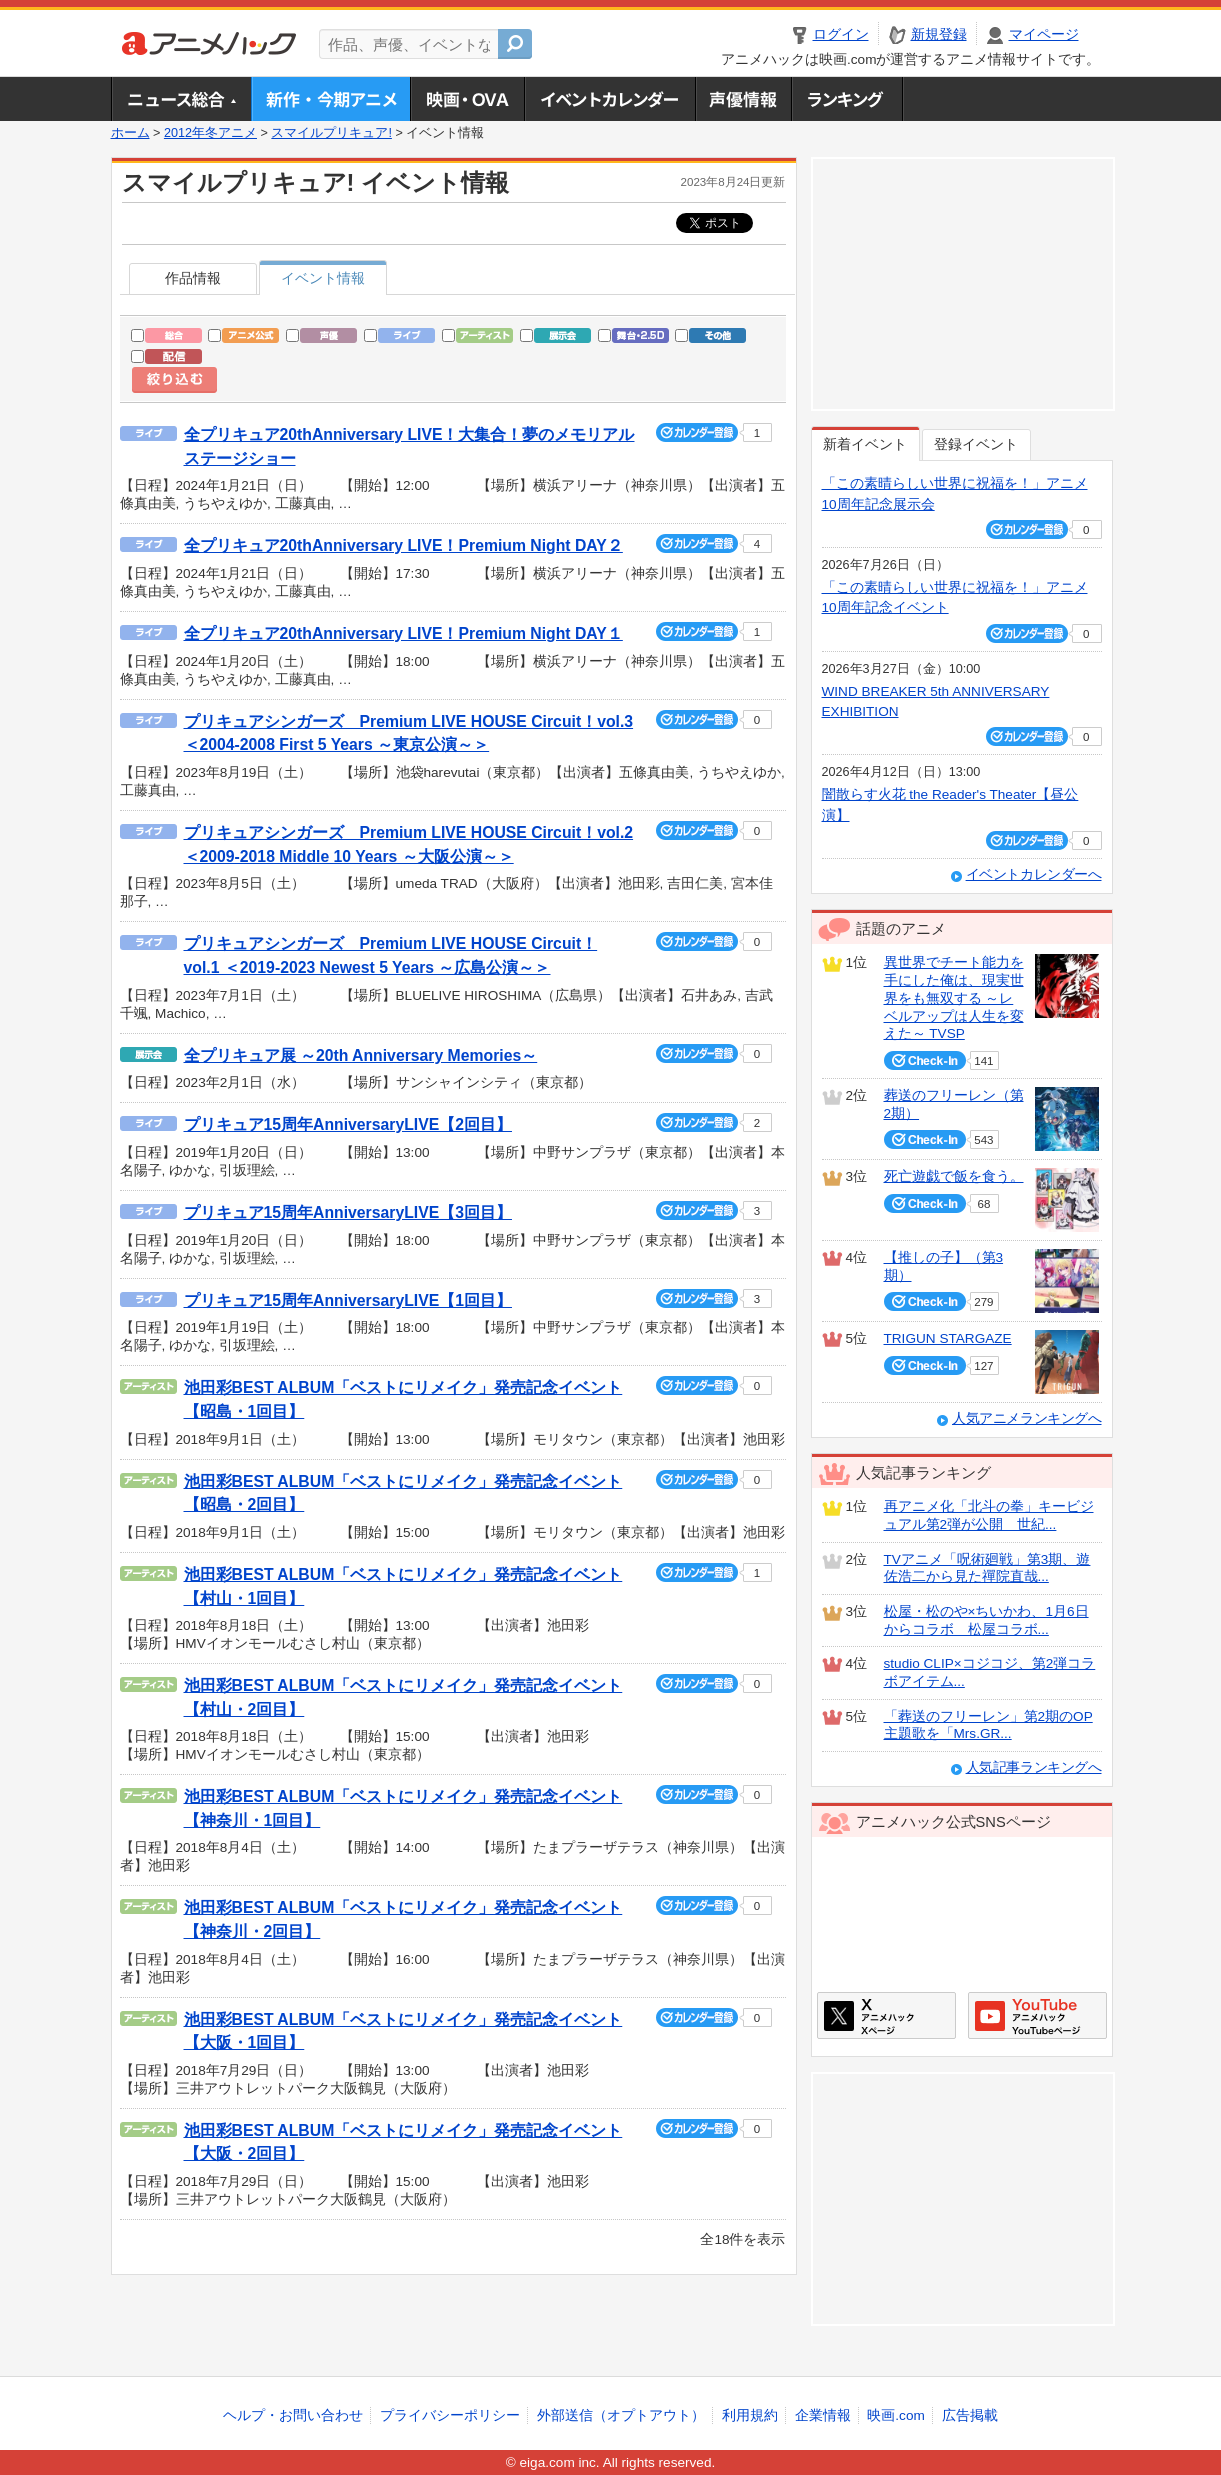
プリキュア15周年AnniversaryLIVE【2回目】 (348, 1124)
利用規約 (750, 2415)
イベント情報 (323, 278)
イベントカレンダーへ (1034, 874)
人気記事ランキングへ (1034, 1767)
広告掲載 (970, 2415)
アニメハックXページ (886, 2015)
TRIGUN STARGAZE (948, 1338)
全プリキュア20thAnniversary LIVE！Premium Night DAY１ (403, 633)
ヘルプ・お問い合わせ (293, 2415)
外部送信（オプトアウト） (621, 2415)
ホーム (130, 133)
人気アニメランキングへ (1027, 1418)
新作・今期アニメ (330, 99)
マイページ (1044, 34)
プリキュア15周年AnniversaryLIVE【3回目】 (348, 1212)
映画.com (895, 2415)
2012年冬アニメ (210, 133)
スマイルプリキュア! (331, 133)
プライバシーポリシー (450, 2415)
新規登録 (939, 34)
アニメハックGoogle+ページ (1037, 2015)
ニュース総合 (181, 99)
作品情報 (193, 278)
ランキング (847, 99)
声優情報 (743, 99)
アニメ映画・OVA (467, 99)
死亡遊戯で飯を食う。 (954, 1176)
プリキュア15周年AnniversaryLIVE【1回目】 (348, 1300)
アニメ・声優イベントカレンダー (609, 99)
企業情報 (823, 2415)
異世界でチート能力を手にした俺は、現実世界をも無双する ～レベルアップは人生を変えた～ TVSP (954, 998)
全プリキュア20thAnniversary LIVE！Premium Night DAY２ (403, 545)
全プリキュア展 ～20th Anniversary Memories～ (361, 1055)
